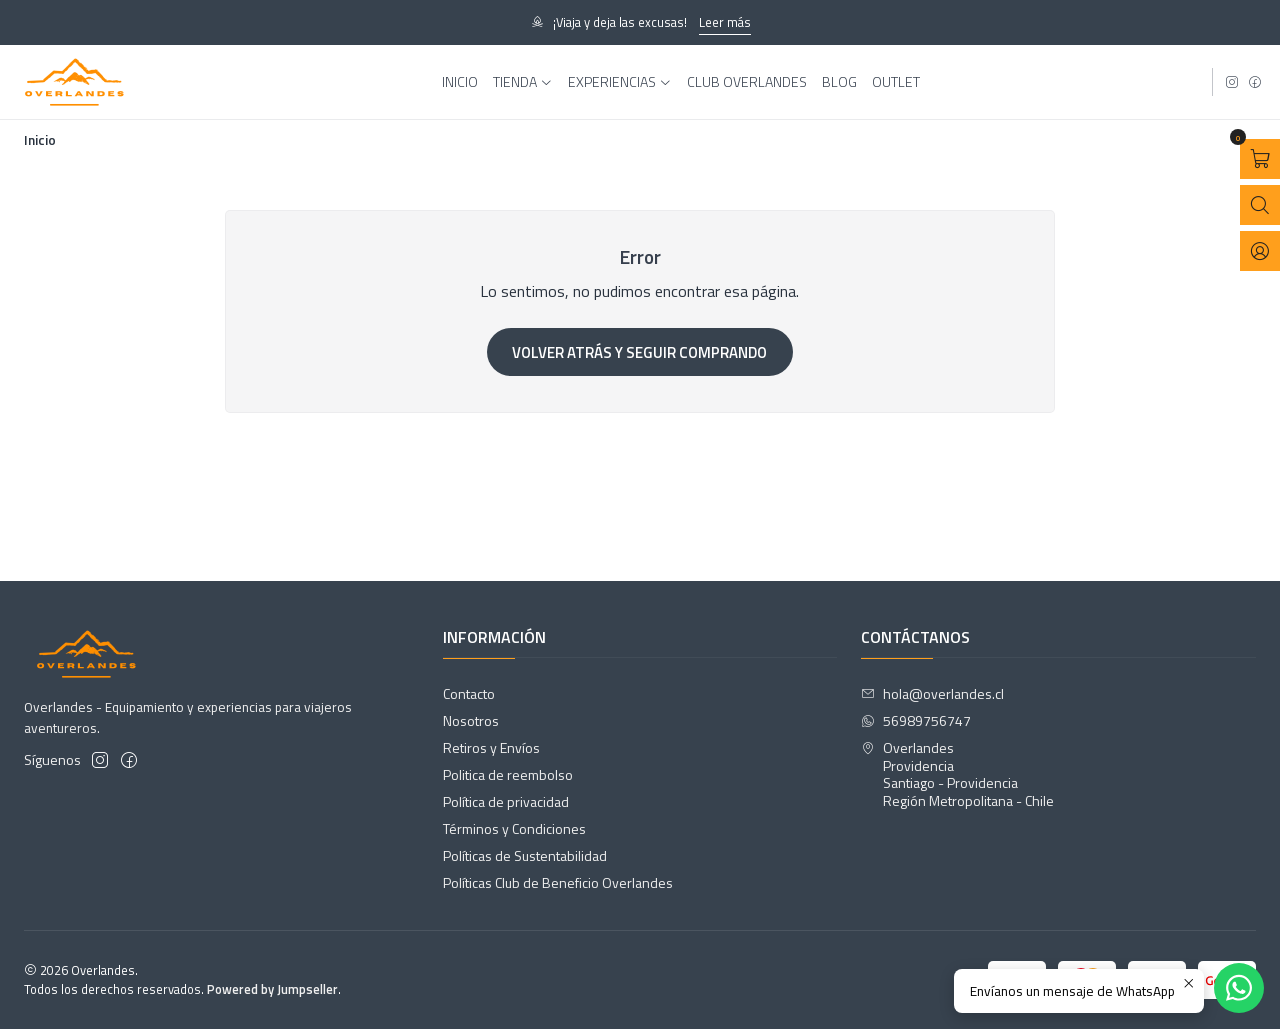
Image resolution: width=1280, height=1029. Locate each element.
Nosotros (471, 720)
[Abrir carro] (1260, 159)
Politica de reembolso (508, 774)
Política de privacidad (506, 801)
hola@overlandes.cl (932, 693)
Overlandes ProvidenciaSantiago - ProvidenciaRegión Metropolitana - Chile (957, 774)
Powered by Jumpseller (272, 989)
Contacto (469, 693)
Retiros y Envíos (491, 747)
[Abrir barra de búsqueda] (1260, 205)
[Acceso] (1260, 251)
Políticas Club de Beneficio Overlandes (558, 882)
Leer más (725, 22)
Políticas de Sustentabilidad (525, 855)
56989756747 (916, 720)
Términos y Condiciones (514, 828)
